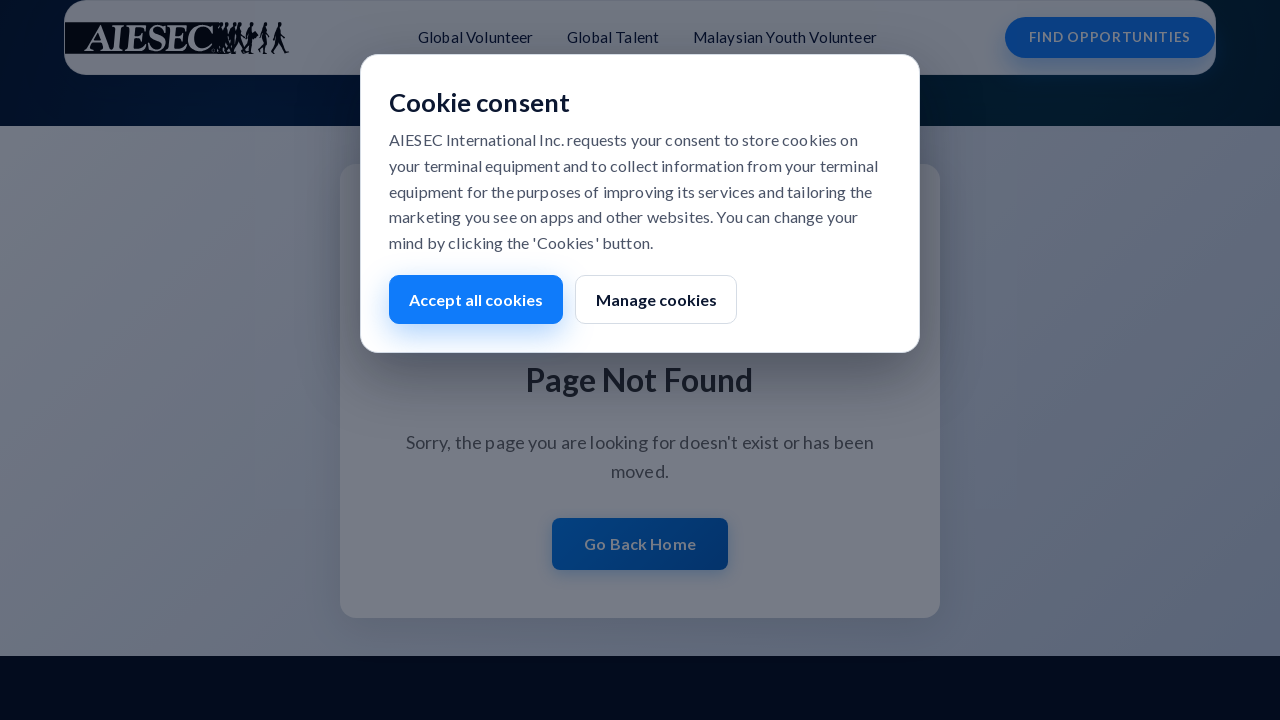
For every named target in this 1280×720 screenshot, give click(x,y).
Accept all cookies (476, 299)
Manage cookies (656, 299)
